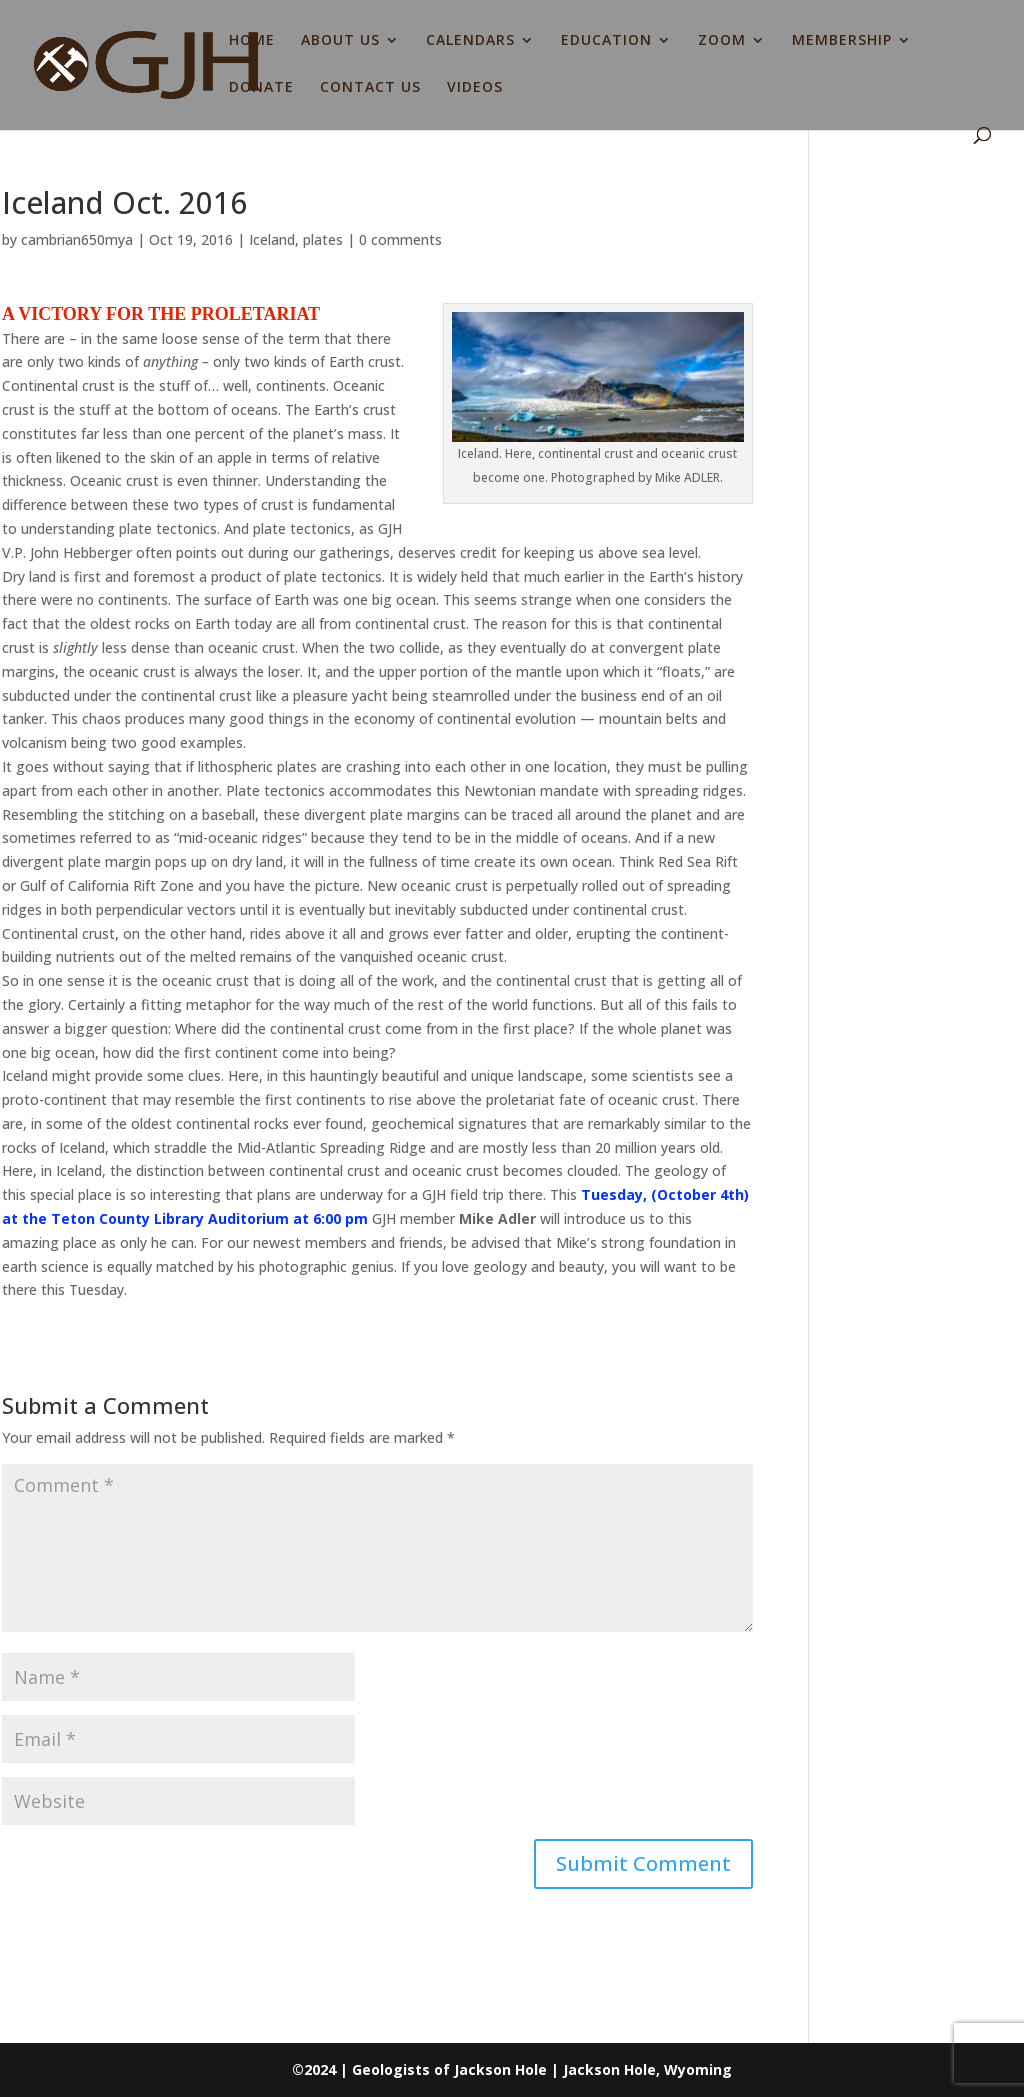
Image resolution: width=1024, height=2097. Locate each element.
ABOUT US (340, 41)
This (563, 1194)
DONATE (261, 88)
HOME (252, 41)
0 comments (400, 239)
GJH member (411, 1218)
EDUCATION (606, 41)
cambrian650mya (77, 239)
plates (323, 239)
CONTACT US (370, 88)
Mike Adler (497, 1218)
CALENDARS (470, 41)
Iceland (272, 239)
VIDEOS (475, 88)
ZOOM (722, 41)
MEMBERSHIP (842, 41)
